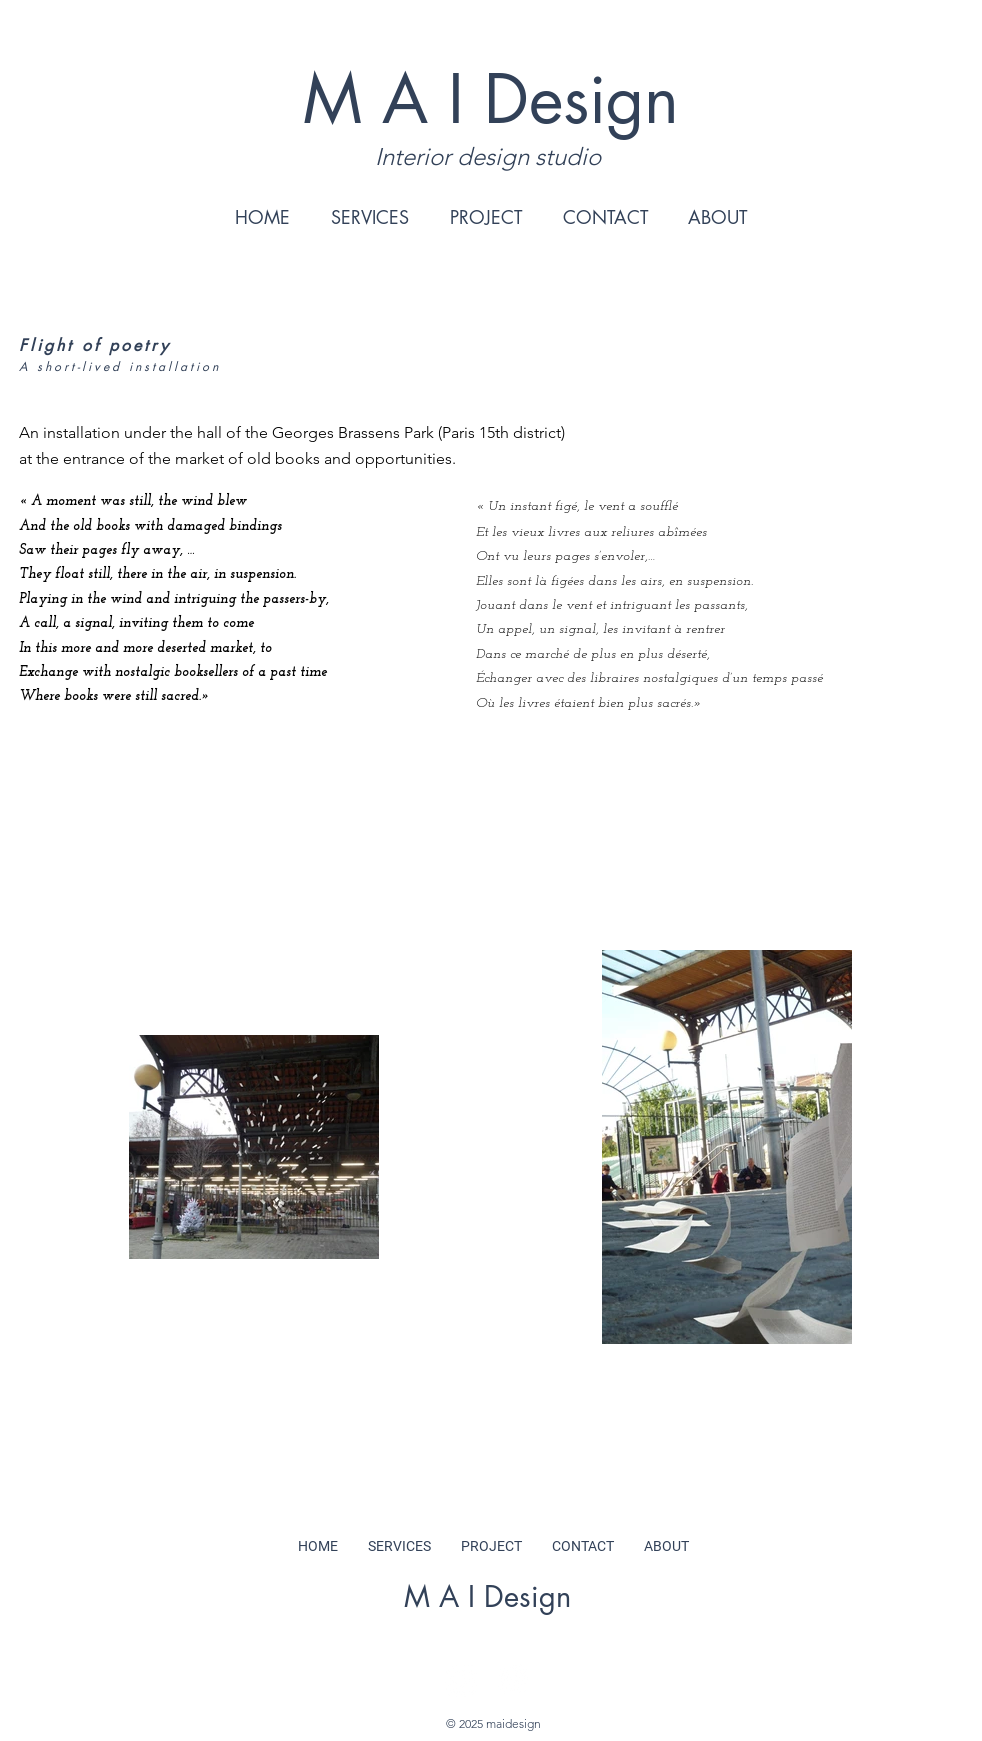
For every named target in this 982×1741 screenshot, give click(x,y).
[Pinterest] (513, 1679)
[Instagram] (460, 1679)
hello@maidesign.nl (487, 1622)
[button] (369, 217)
